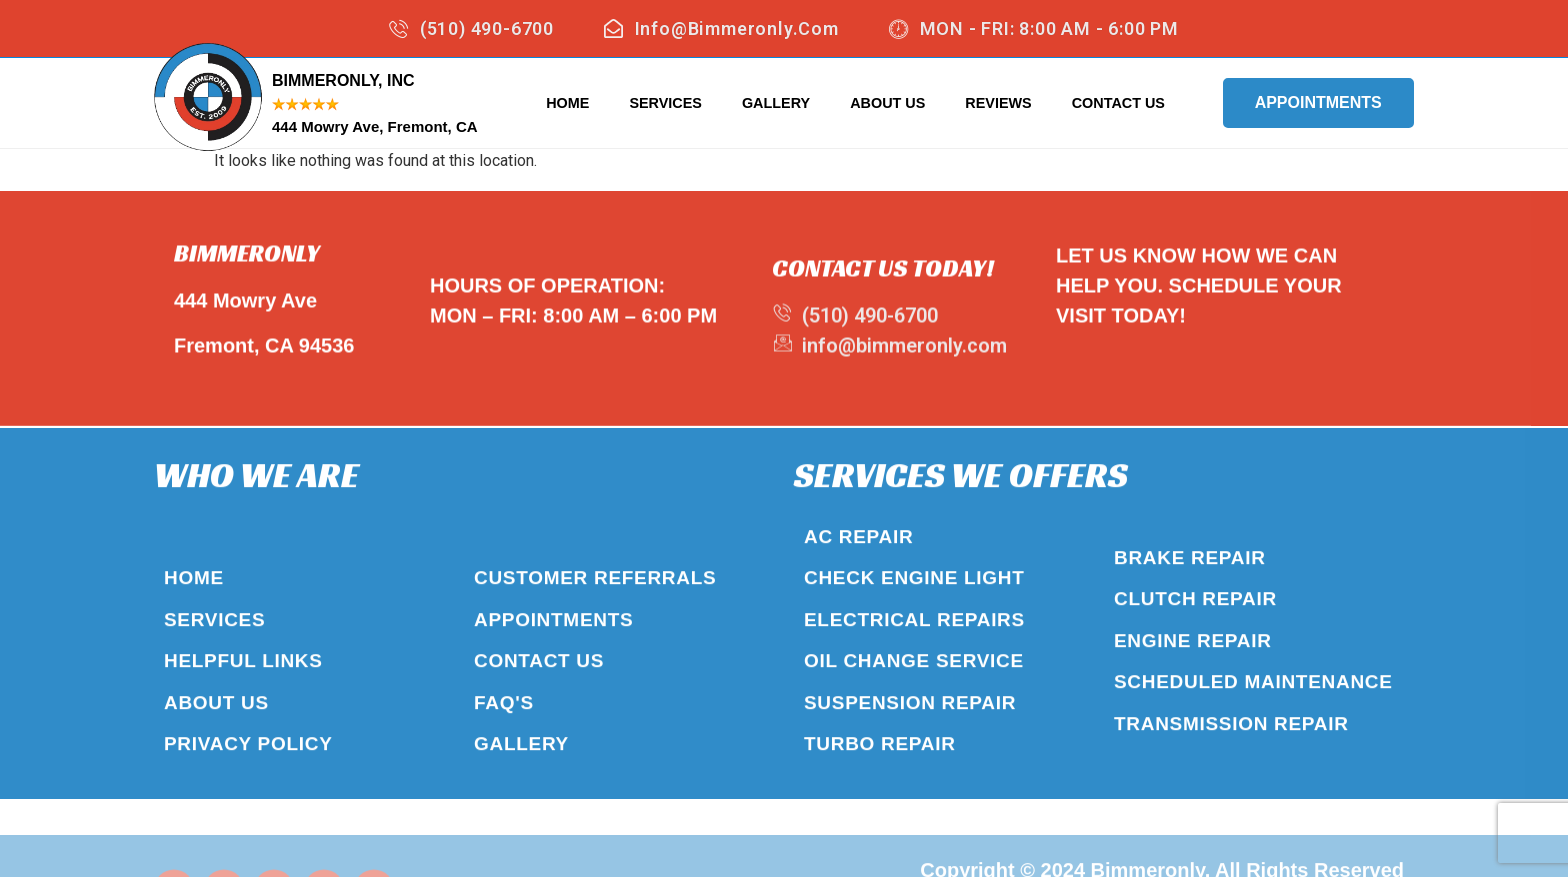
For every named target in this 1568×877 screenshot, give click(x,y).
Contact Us (1118, 103)
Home (567, 103)
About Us (887, 103)
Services (665, 103)
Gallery (776, 103)
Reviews (998, 103)
